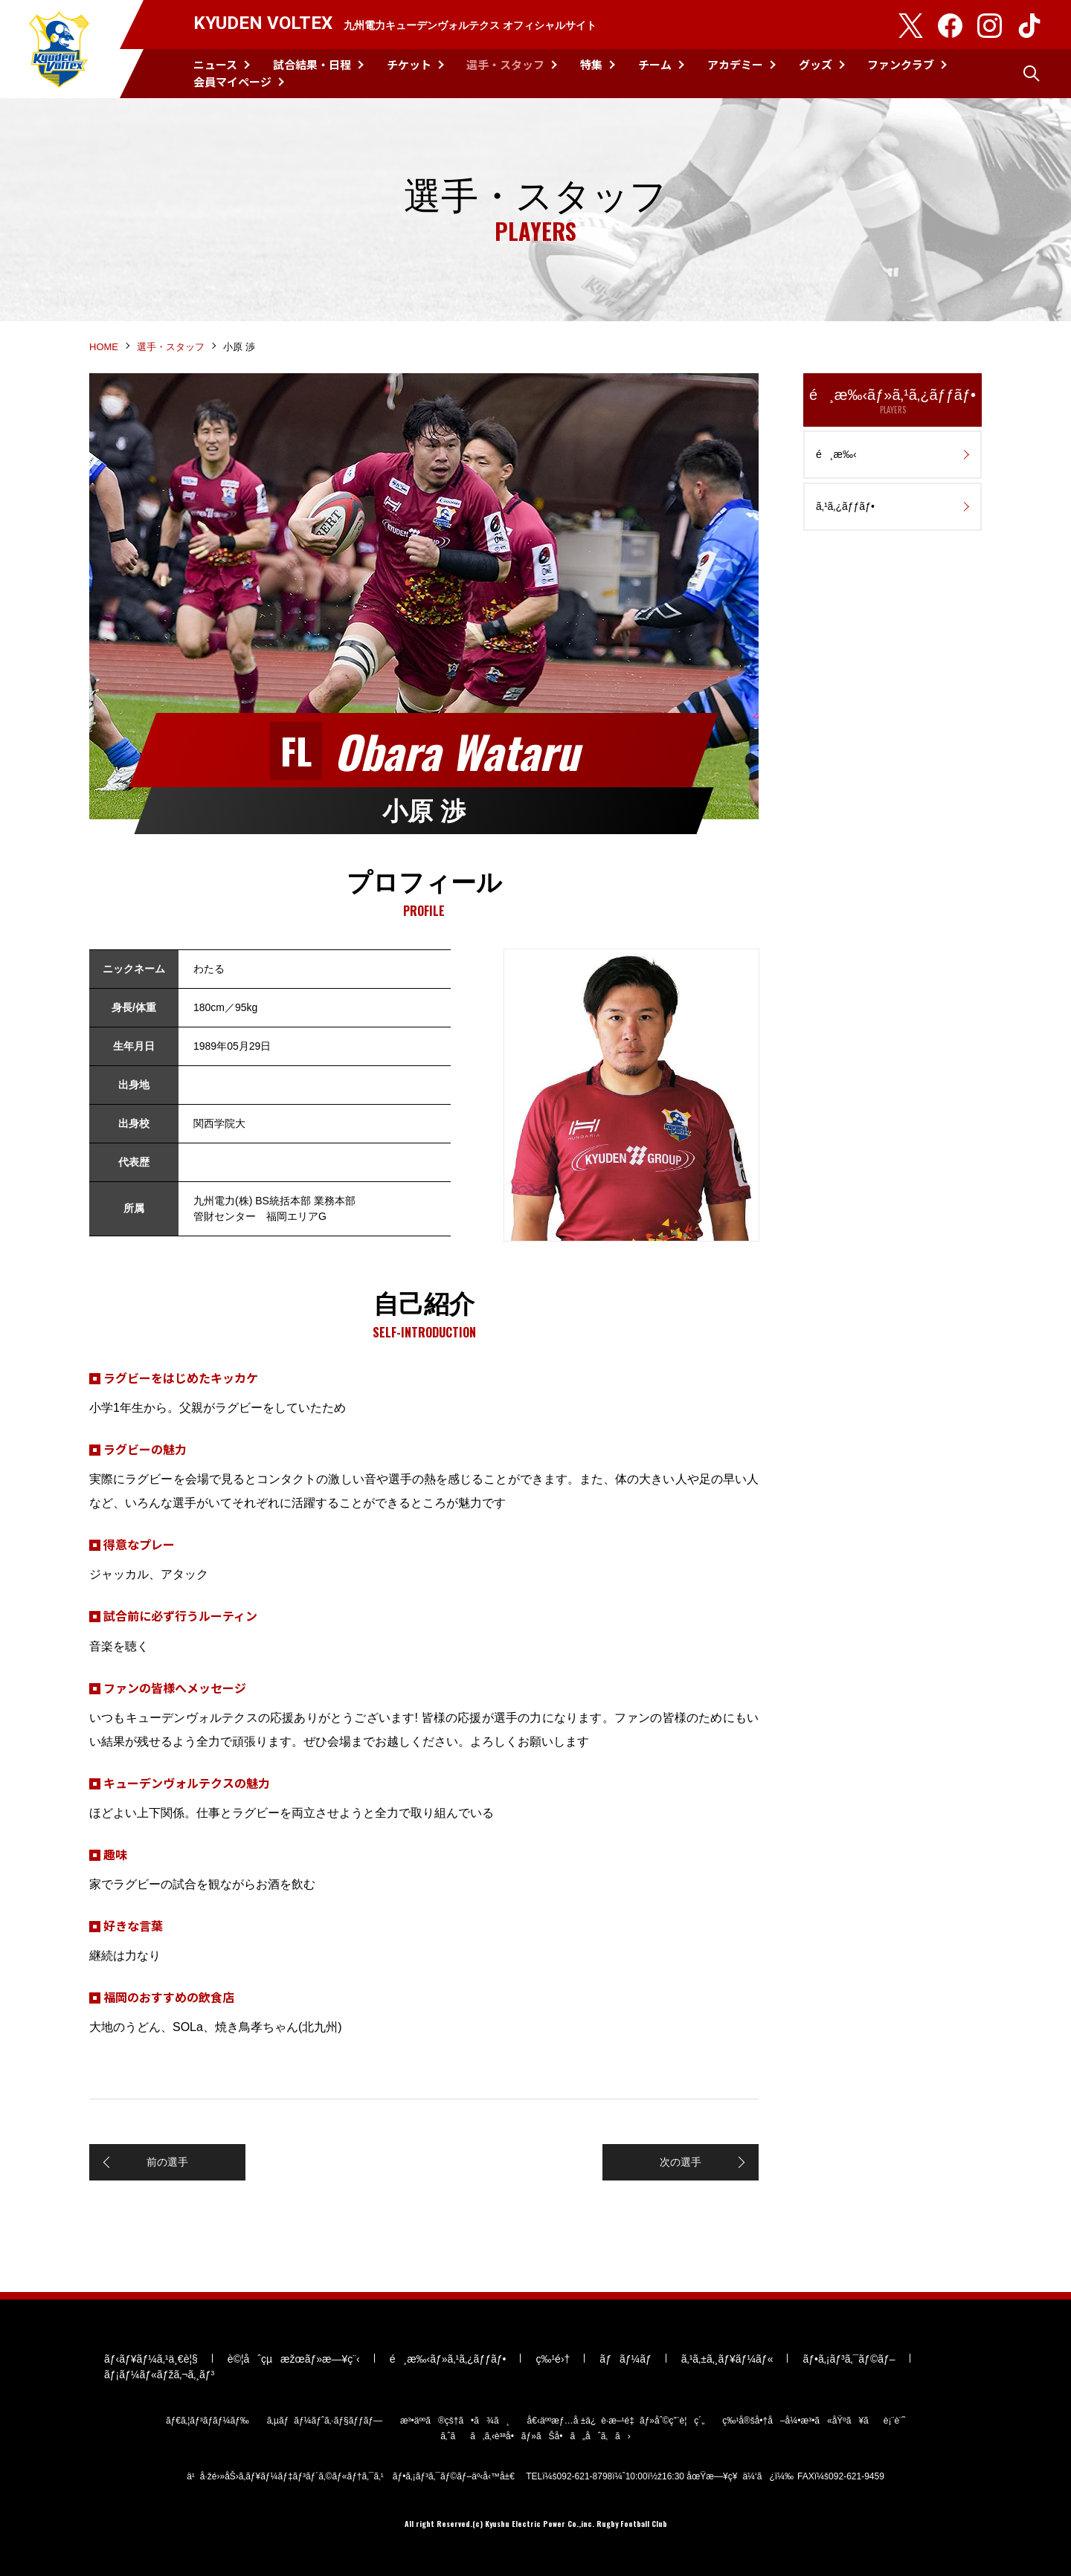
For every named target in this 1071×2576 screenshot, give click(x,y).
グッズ (815, 64)
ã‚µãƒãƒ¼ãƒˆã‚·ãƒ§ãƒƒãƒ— (324, 2420)
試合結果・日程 (312, 64)
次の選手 (680, 2162)
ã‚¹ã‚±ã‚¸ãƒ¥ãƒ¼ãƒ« (727, 2359)
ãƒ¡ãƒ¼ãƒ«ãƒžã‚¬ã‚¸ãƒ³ (159, 2374)
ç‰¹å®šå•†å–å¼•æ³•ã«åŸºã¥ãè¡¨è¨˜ (813, 2420)
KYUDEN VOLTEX (59, 49)
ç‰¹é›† (553, 2359)
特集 (591, 64)
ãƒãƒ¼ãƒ (625, 2359)
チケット (409, 64)
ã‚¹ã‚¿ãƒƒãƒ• (845, 506)
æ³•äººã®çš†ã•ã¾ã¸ (454, 2420)
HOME (103, 346)
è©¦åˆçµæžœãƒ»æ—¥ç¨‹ (294, 2359)
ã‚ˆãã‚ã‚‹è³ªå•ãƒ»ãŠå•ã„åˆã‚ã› (535, 2436)
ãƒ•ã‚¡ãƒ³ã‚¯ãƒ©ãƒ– (849, 2359)
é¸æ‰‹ (836, 454)
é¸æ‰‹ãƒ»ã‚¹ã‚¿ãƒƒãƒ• (892, 401)
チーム (655, 64)
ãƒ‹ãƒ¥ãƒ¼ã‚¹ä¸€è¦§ (151, 2359)
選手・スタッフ (505, 64)
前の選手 (167, 2162)
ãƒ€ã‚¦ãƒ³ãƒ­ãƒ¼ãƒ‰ (207, 2420)
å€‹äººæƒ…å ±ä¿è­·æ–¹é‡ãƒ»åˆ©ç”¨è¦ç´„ (616, 2420)
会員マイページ (232, 81)
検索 (1031, 73)
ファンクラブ (900, 64)
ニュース (215, 64)
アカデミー (735, 64)
